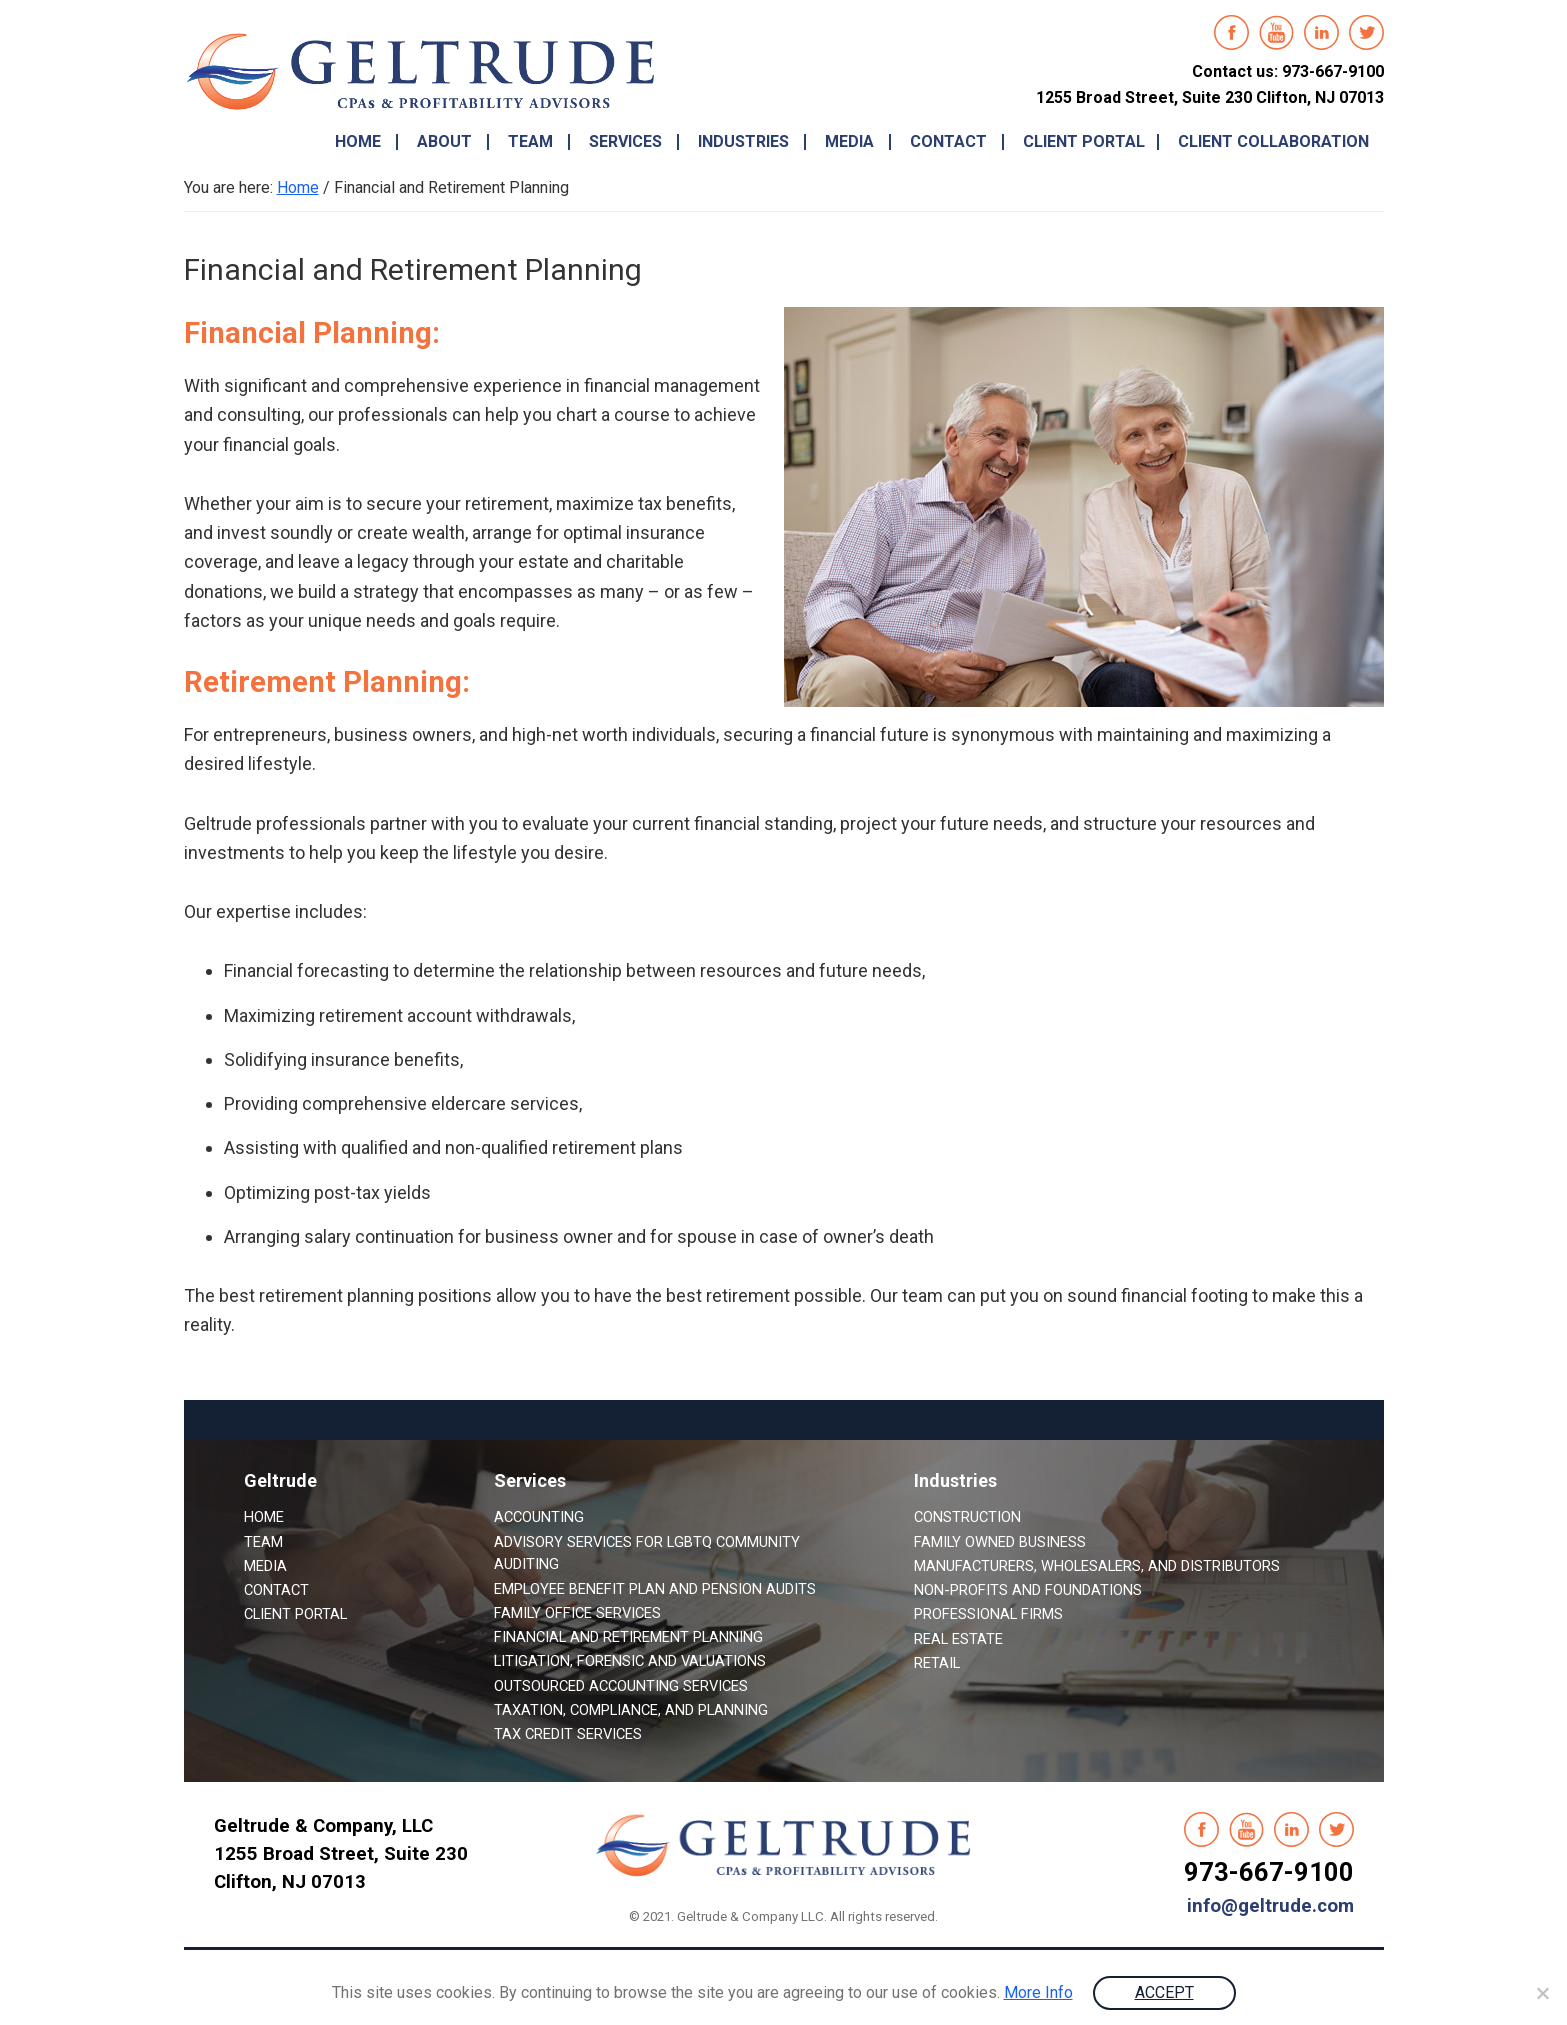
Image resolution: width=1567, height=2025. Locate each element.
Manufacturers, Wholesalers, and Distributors (1097, 1566)
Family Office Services (577, 1613)
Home (264, 1517)
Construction (967, 1517)
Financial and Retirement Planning (628, 1637)
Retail (937, 1663)
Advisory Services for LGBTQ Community (647, 1542)
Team (263, 1542)
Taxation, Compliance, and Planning (631, 1710)
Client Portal (295, 1614)
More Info (1038, 1992)
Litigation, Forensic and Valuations (630, 1661)
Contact (276, 1590)
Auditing (526, 1564)
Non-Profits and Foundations (1028, 1590)
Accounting (539, 1517)
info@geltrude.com (1270, 1906)
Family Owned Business (1000, 1542)
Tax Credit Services (568, 1734)
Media (265, 1566)
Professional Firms (988, 1614)
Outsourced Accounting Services (621, 1686)
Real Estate (958, 1639)
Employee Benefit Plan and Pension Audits (655, 1589)
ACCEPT (1164, 1992)
